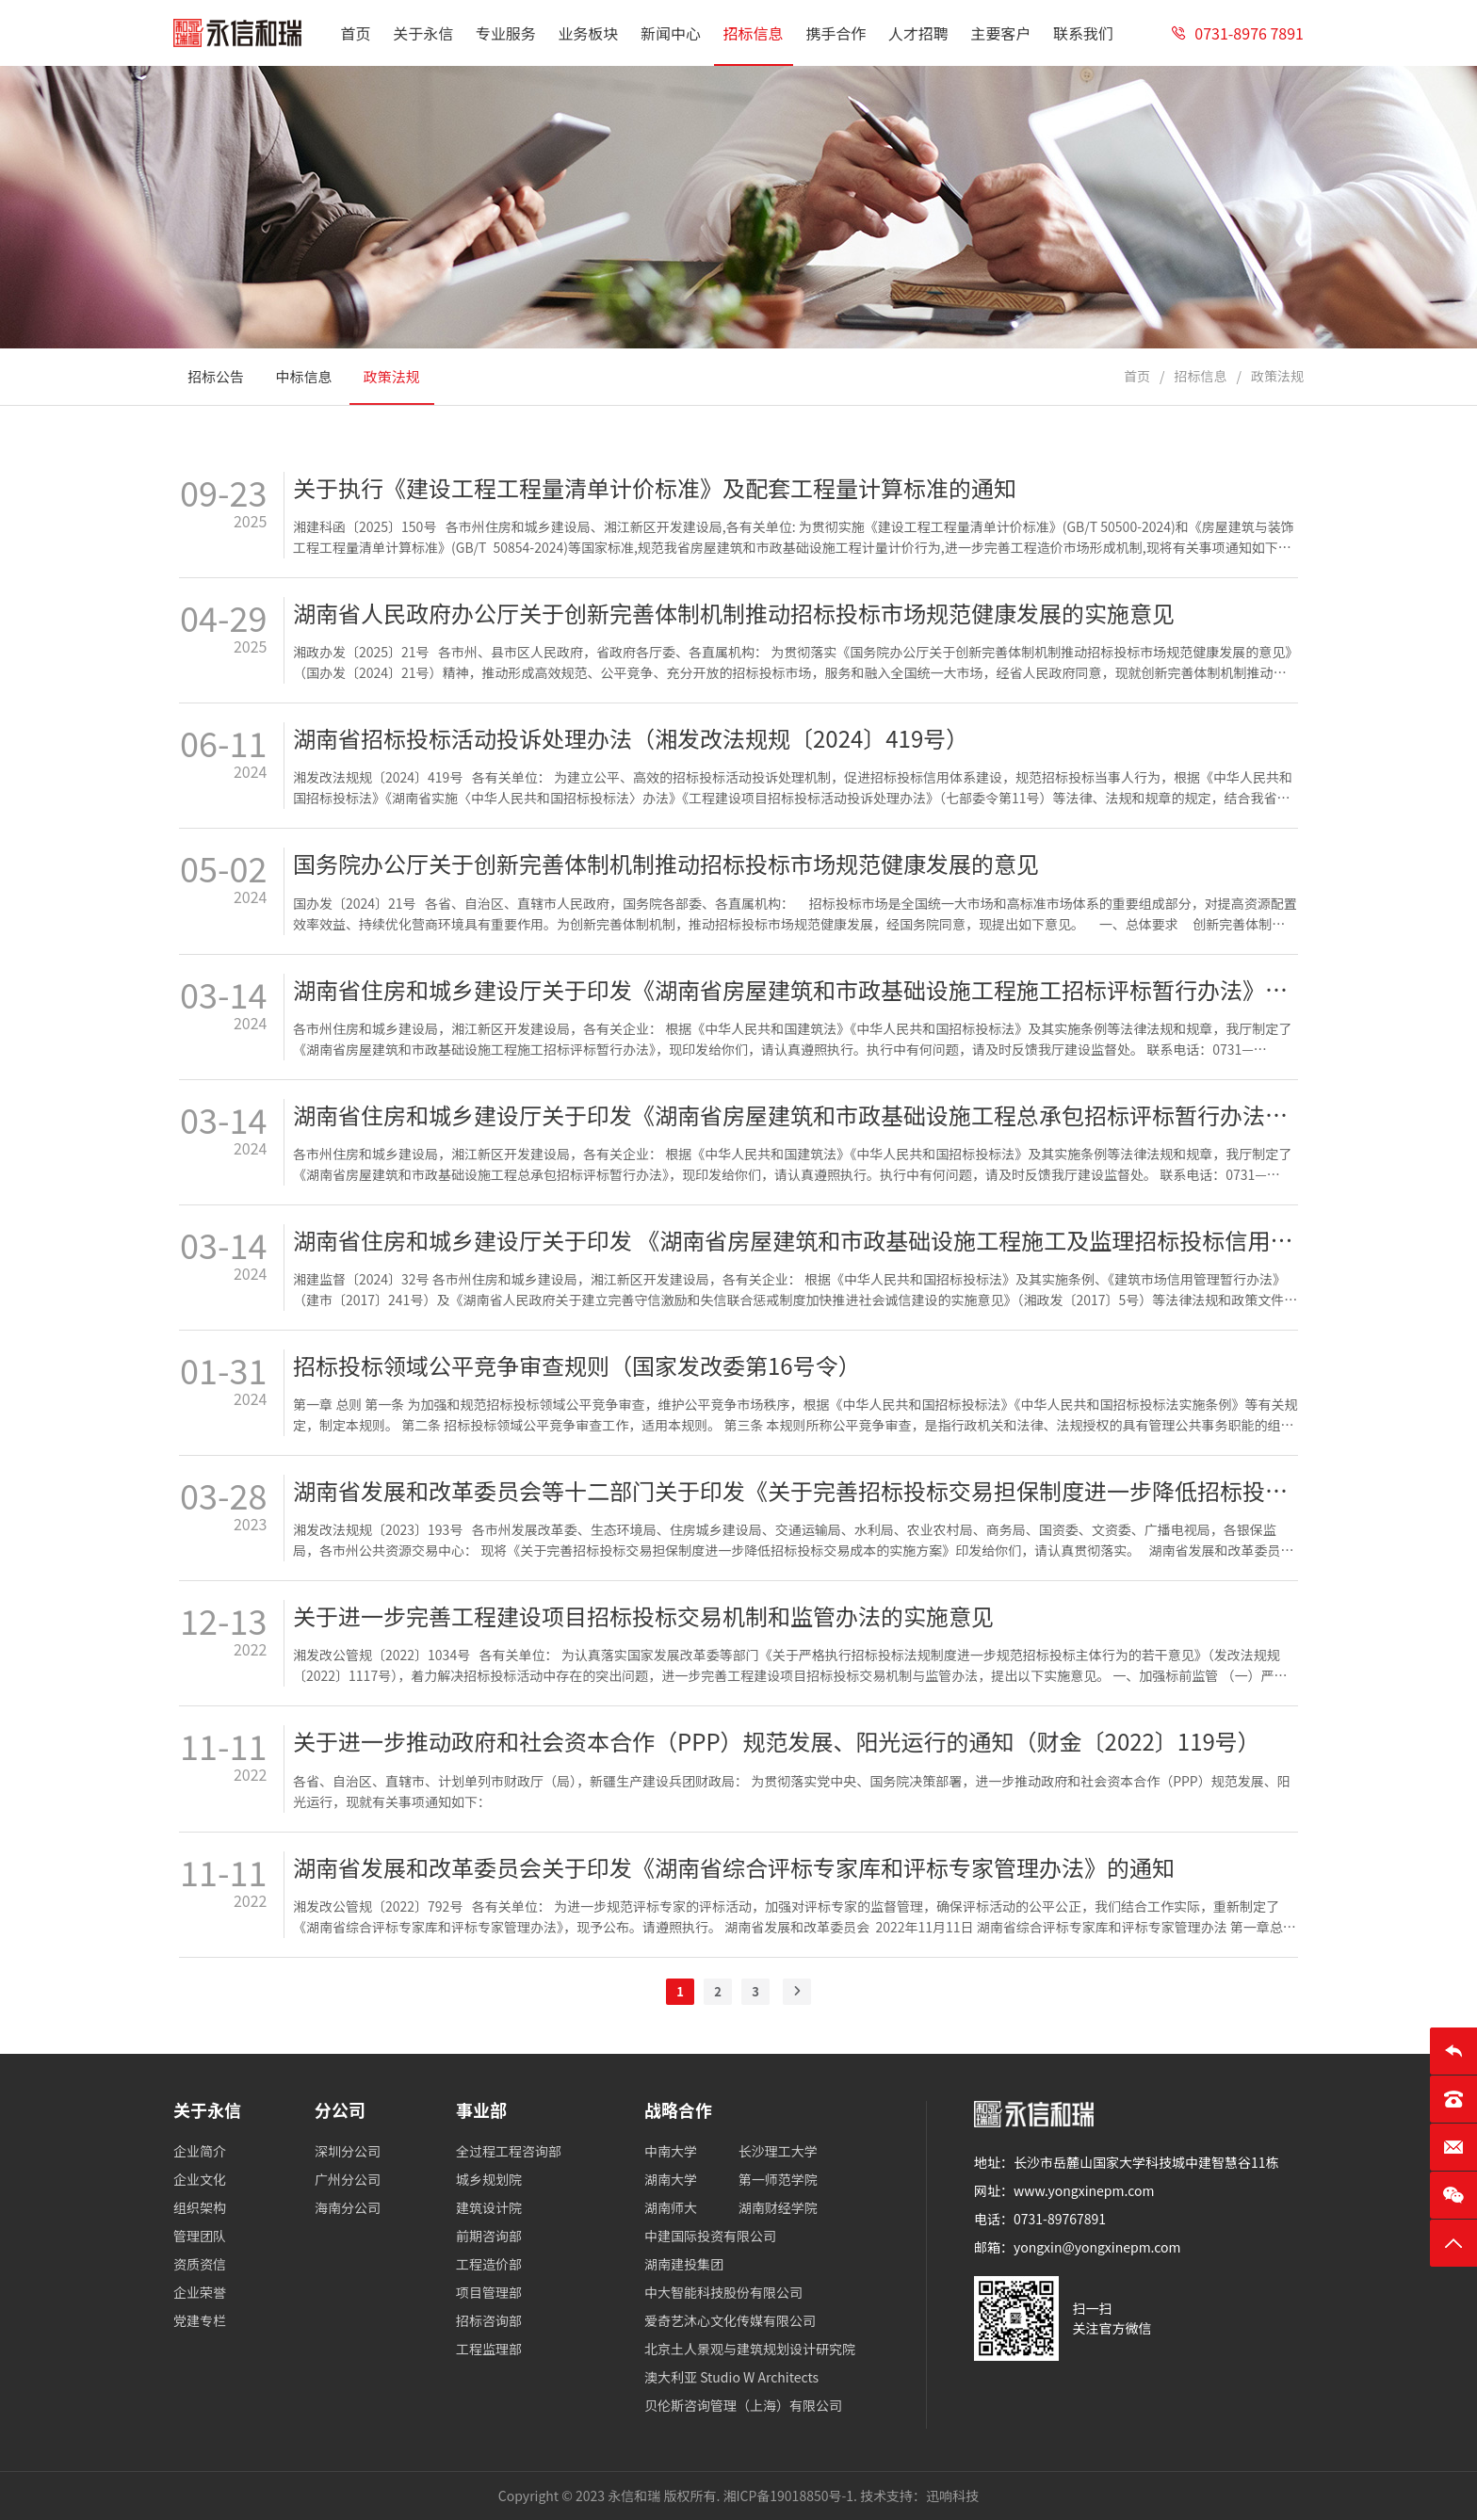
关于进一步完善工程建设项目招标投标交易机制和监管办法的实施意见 (643, 1616)
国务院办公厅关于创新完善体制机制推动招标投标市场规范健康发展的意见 (666, 864)
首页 (1137, 375)
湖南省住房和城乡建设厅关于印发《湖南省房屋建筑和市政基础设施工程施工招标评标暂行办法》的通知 (795, 990)
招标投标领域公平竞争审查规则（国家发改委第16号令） (577, 1365)
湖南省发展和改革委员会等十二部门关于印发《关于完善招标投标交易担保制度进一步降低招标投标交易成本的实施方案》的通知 (795, 1491)
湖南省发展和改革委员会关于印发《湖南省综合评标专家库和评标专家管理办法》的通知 (734, 1867)
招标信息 (1200, 375)
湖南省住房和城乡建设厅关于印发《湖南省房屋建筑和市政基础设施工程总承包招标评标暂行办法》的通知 (795, 1115)
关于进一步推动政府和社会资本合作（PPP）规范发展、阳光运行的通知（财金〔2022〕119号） (776, 1741)
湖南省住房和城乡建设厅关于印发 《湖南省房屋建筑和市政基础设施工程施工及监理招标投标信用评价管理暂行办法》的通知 (795, 1240)
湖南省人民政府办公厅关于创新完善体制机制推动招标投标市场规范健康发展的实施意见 (734, 613)
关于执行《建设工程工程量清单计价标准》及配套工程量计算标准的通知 (654, 488)
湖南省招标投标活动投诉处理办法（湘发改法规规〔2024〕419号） (630, 738)
